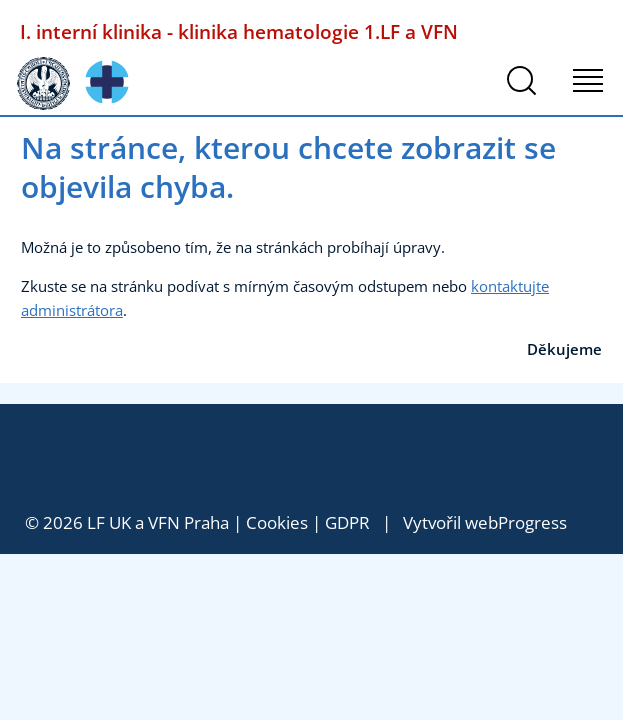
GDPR (347, 522)
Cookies (277, 522)
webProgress (516, 522)
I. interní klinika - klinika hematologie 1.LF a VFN (239, 31)
